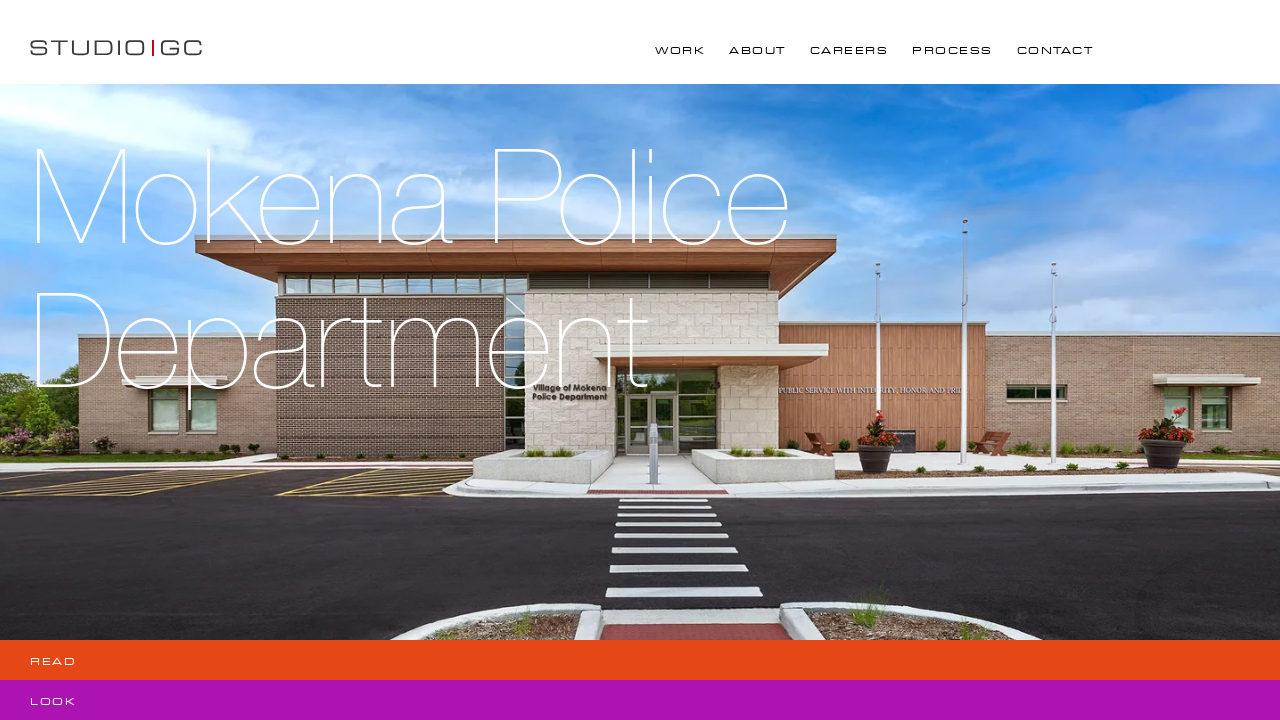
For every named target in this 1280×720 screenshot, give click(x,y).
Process (952, 50)
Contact (1055, 50)
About (757, 50)
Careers (849, 50)
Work (680, 50)
